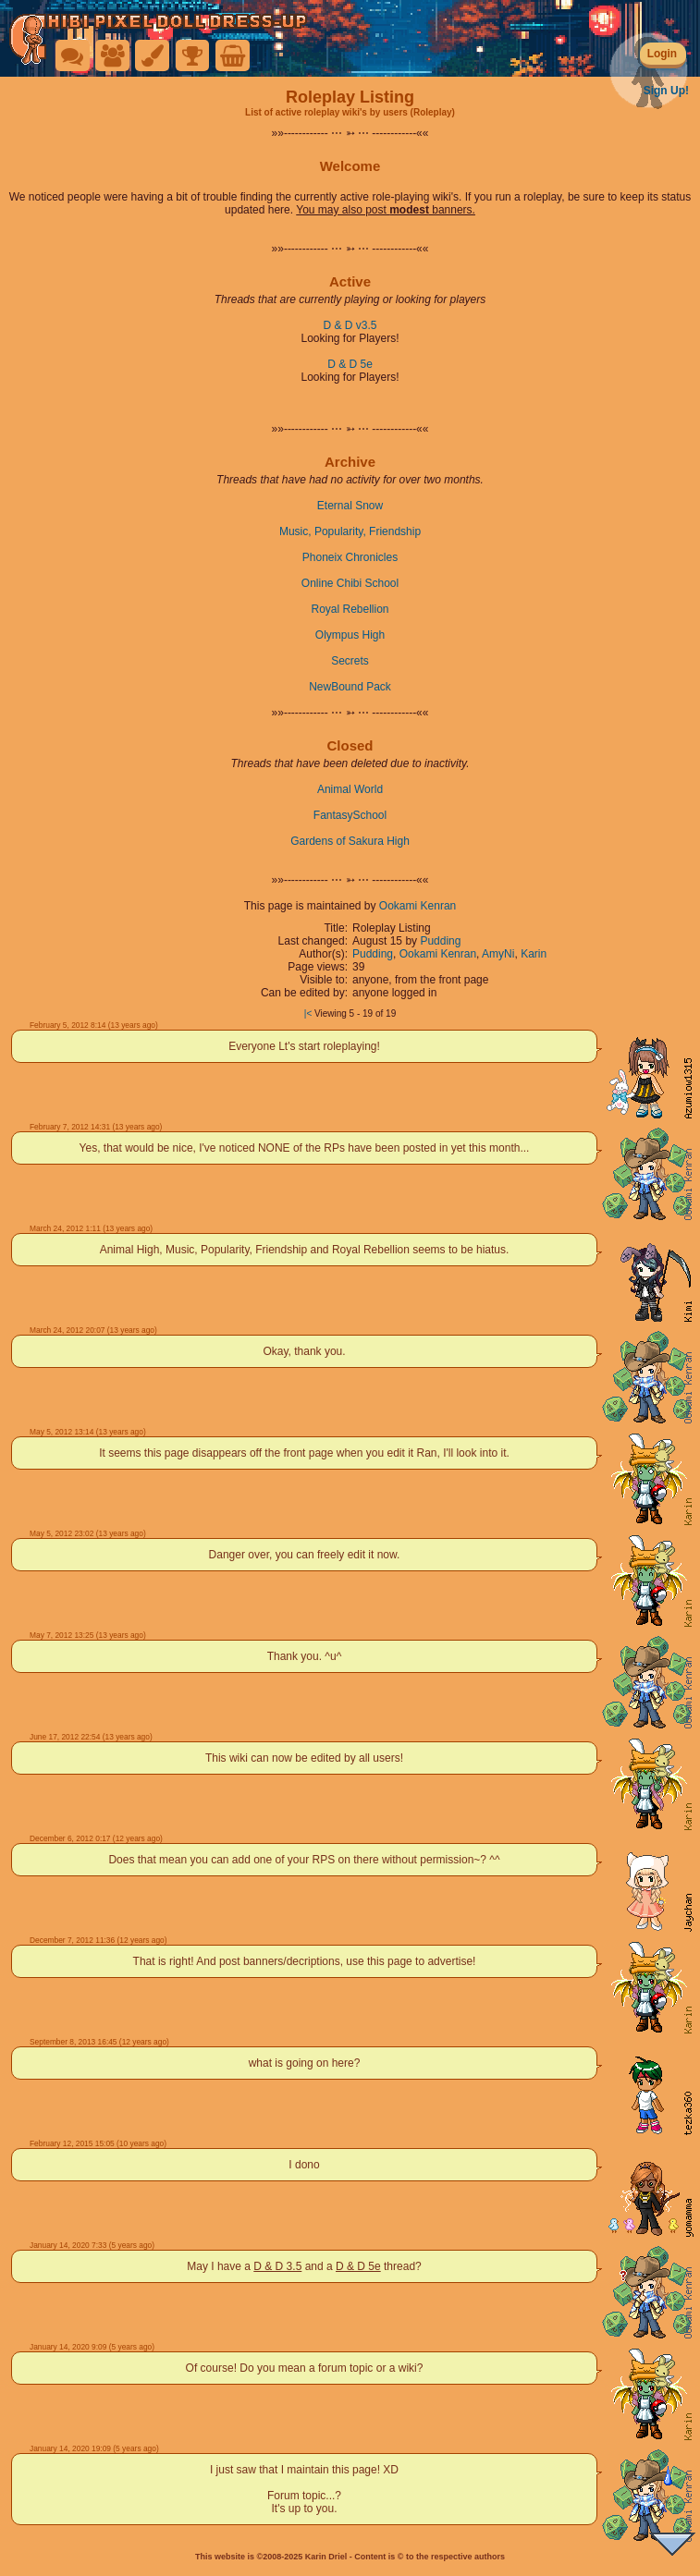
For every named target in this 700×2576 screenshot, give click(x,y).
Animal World (350, 789)
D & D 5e (350, 364)
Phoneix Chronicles (350, 557)
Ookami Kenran (417, 905)
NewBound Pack (350, 686)
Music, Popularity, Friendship (350, 531)
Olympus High (350, 635)
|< (308, 1013)
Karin (533, 953)
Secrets (350, 660)
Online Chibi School (350, 583)
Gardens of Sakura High (350, 841)
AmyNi (498, 953)
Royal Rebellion (349, 609)
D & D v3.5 (349, 325)
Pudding (440, 940)
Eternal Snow (350, 505)
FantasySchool (350, 815)
